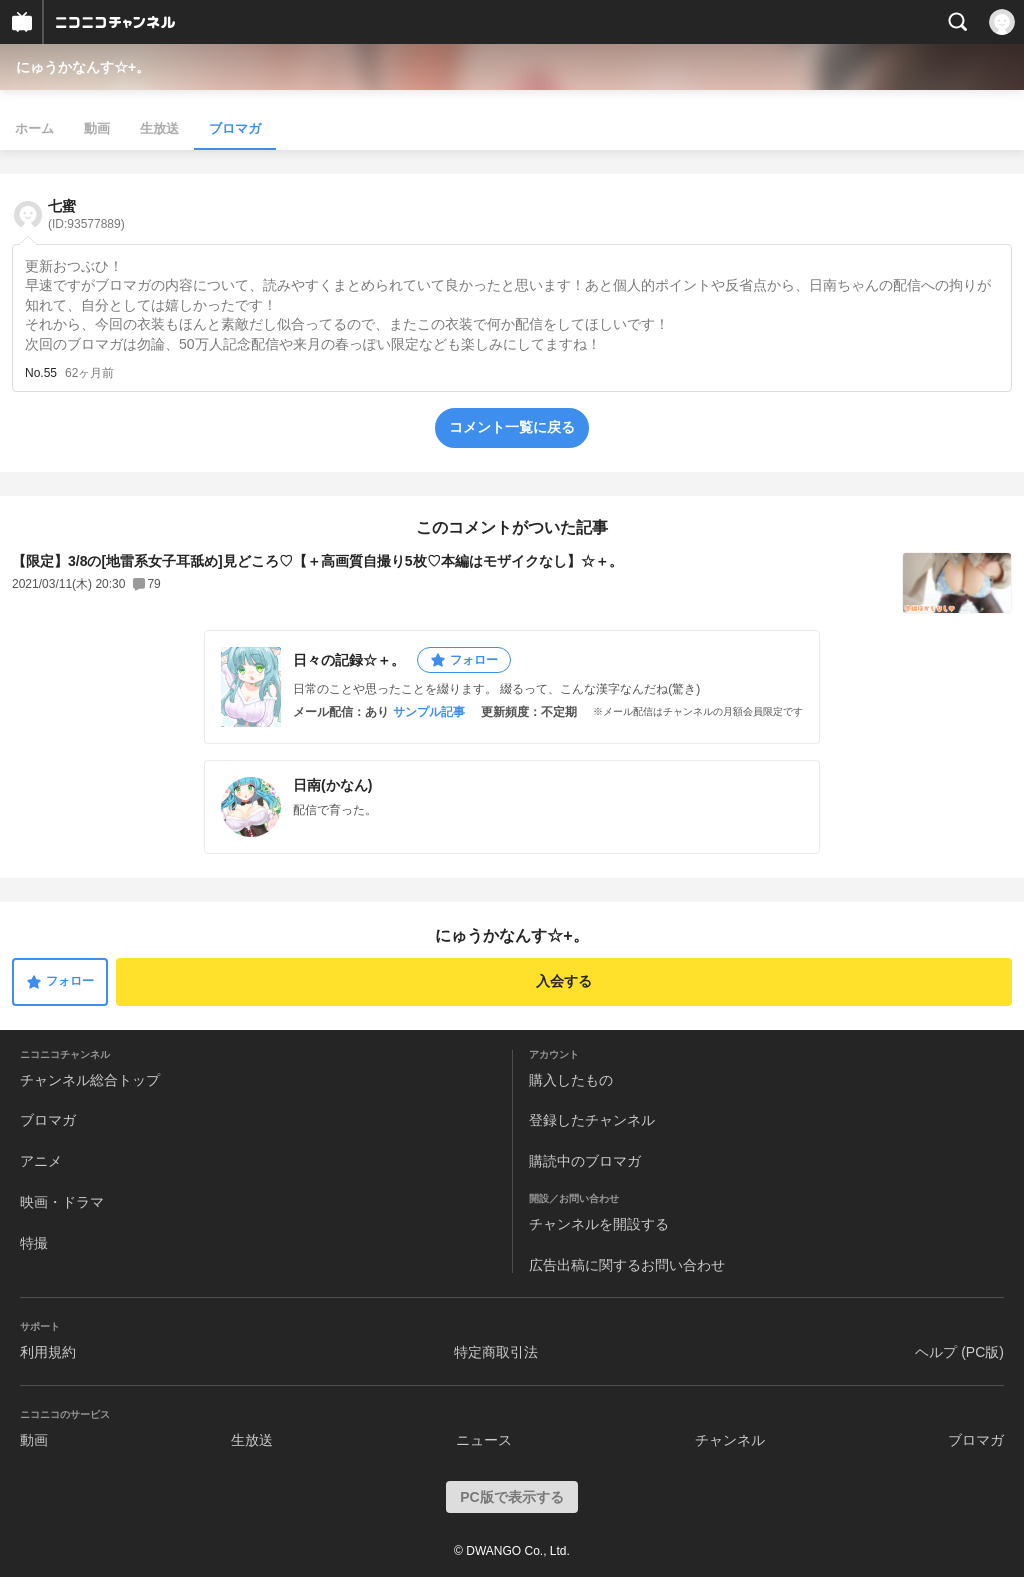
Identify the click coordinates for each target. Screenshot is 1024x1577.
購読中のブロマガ (585, 1161)
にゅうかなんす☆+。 (83, 67)
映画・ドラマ (62, 1202)
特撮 (34, 1243)
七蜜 (86, 214)
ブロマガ (235, 128)
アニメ (41, 1161)
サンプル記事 (429, 712)
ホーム (34, 128)
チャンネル (730, 1440)
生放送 (159, 128)
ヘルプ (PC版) (959, 1352)
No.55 (41, 373)
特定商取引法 (496, 1352)
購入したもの (571, 1080)
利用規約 (48, 1352)
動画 (97, 128)
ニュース (484, 1440)
